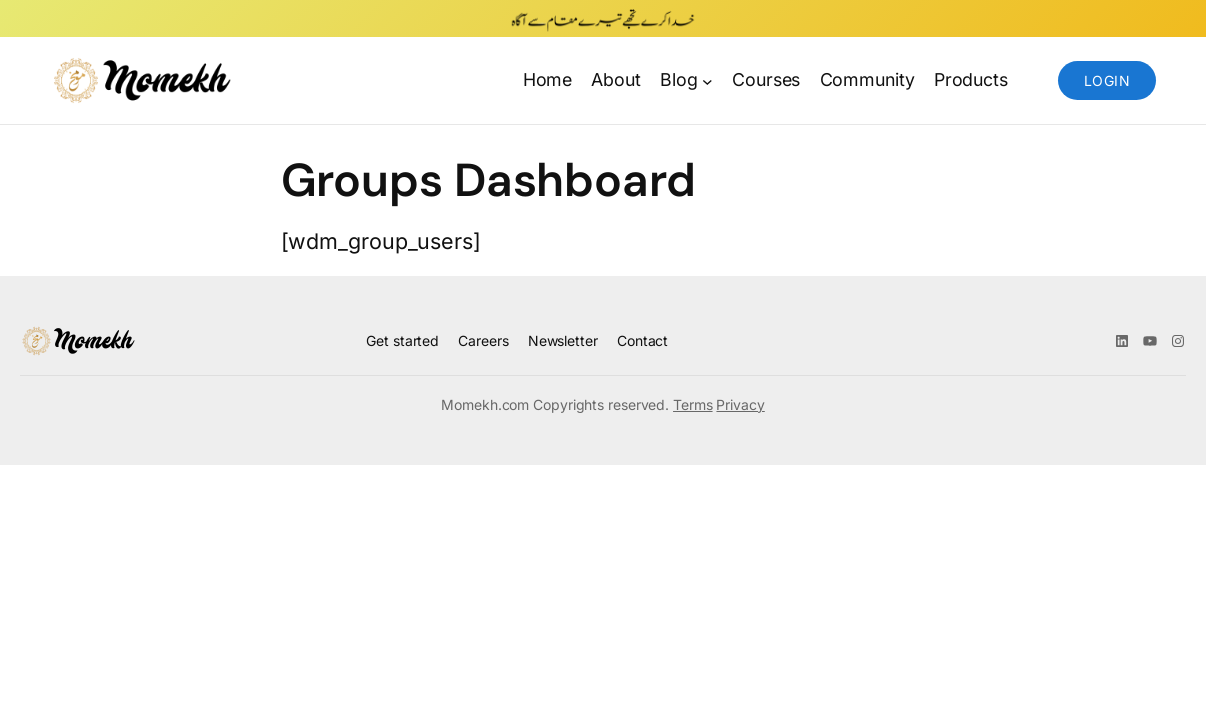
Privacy (740, 404)
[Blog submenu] (707, 80)
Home (548, 79)
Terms (693, 404)
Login (1107, 80)
